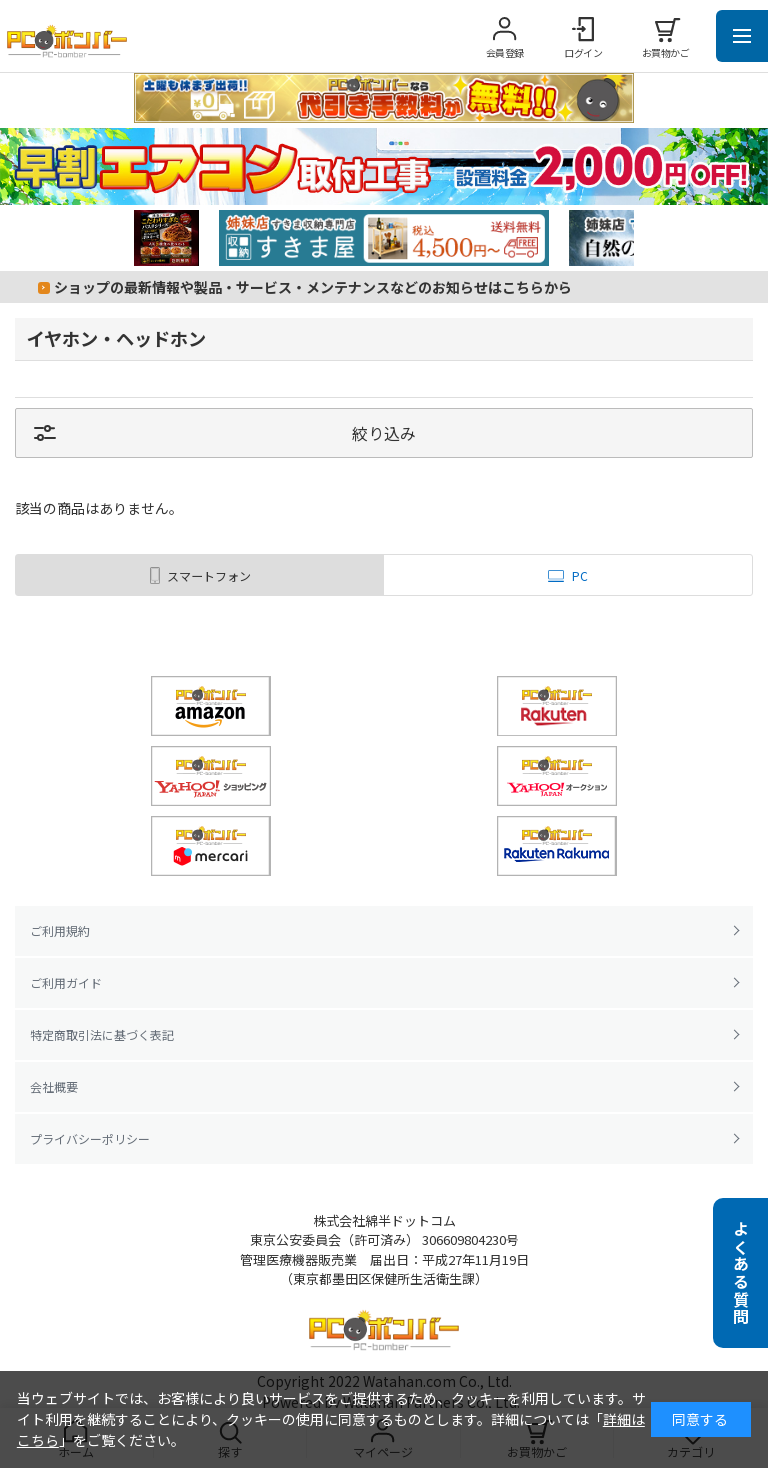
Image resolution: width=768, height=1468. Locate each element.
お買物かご (666, 52)
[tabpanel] (384, 238)
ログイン (583, 52)
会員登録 (505, 52)
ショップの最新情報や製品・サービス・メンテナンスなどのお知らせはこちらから (313, 287)
